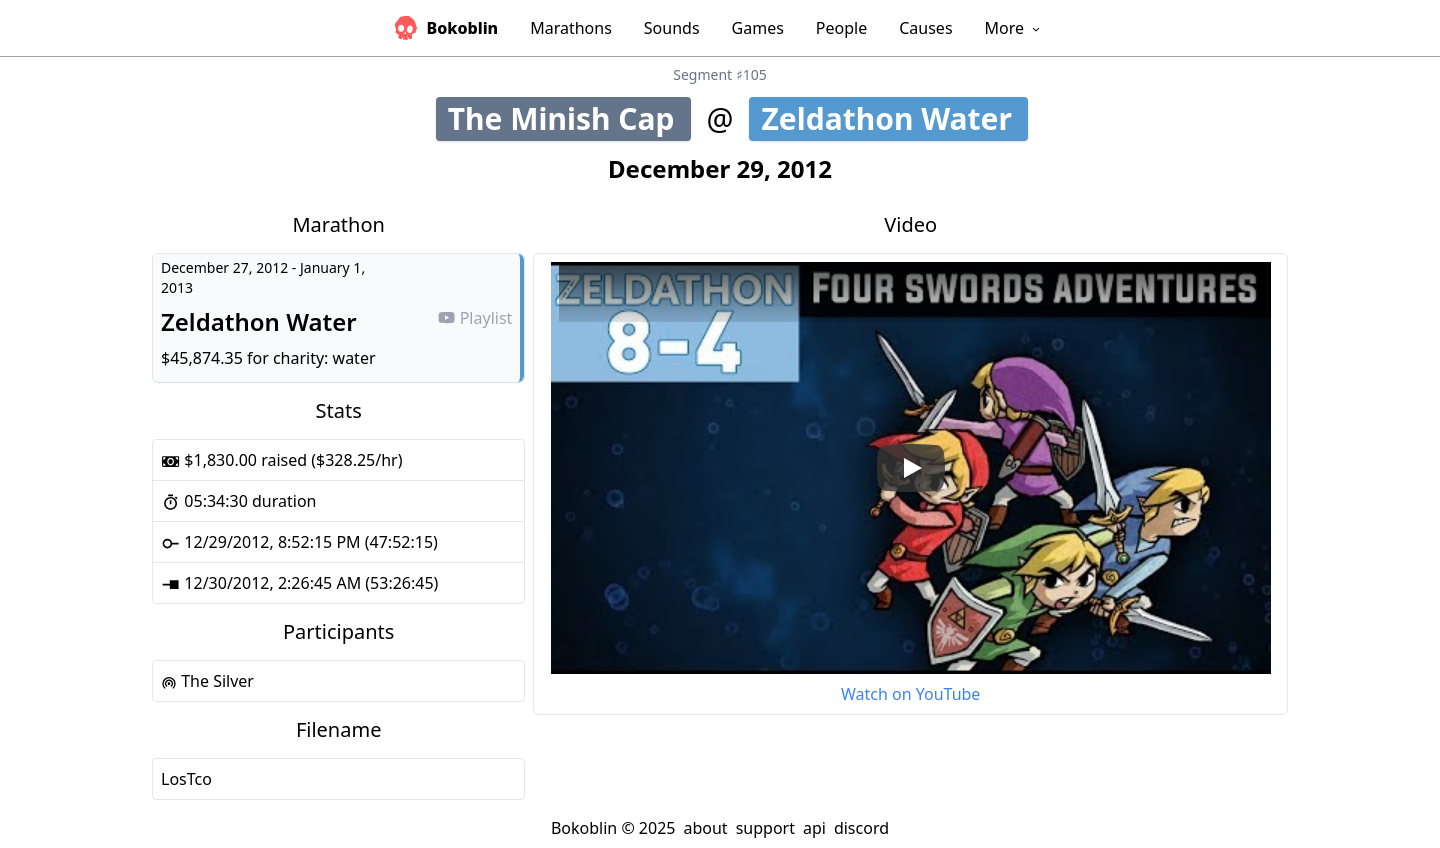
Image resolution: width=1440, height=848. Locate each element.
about (705, 828)
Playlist (475, 318)
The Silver (207, 681)
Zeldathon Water (893, 118)
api (814, 828)
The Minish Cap (569, 118)
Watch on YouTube (910, 694)
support (765, 828)
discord (861, 828)
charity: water (324, 358)
